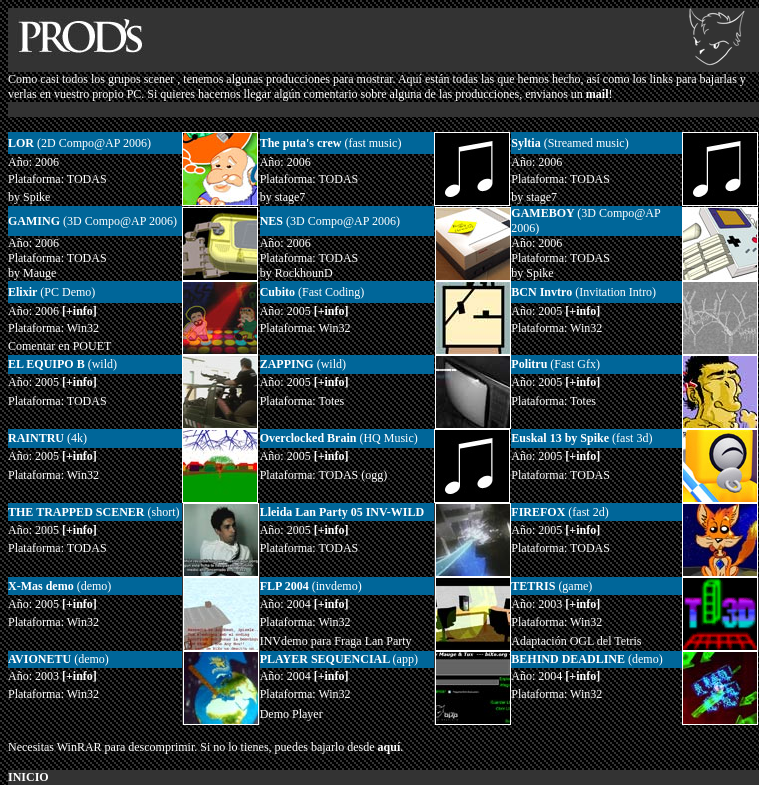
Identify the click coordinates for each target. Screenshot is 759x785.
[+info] (331, 604)
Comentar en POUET (59, 346)
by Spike (29, 197)
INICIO (28, 777)
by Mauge (32, 273)
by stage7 (283, 197)
